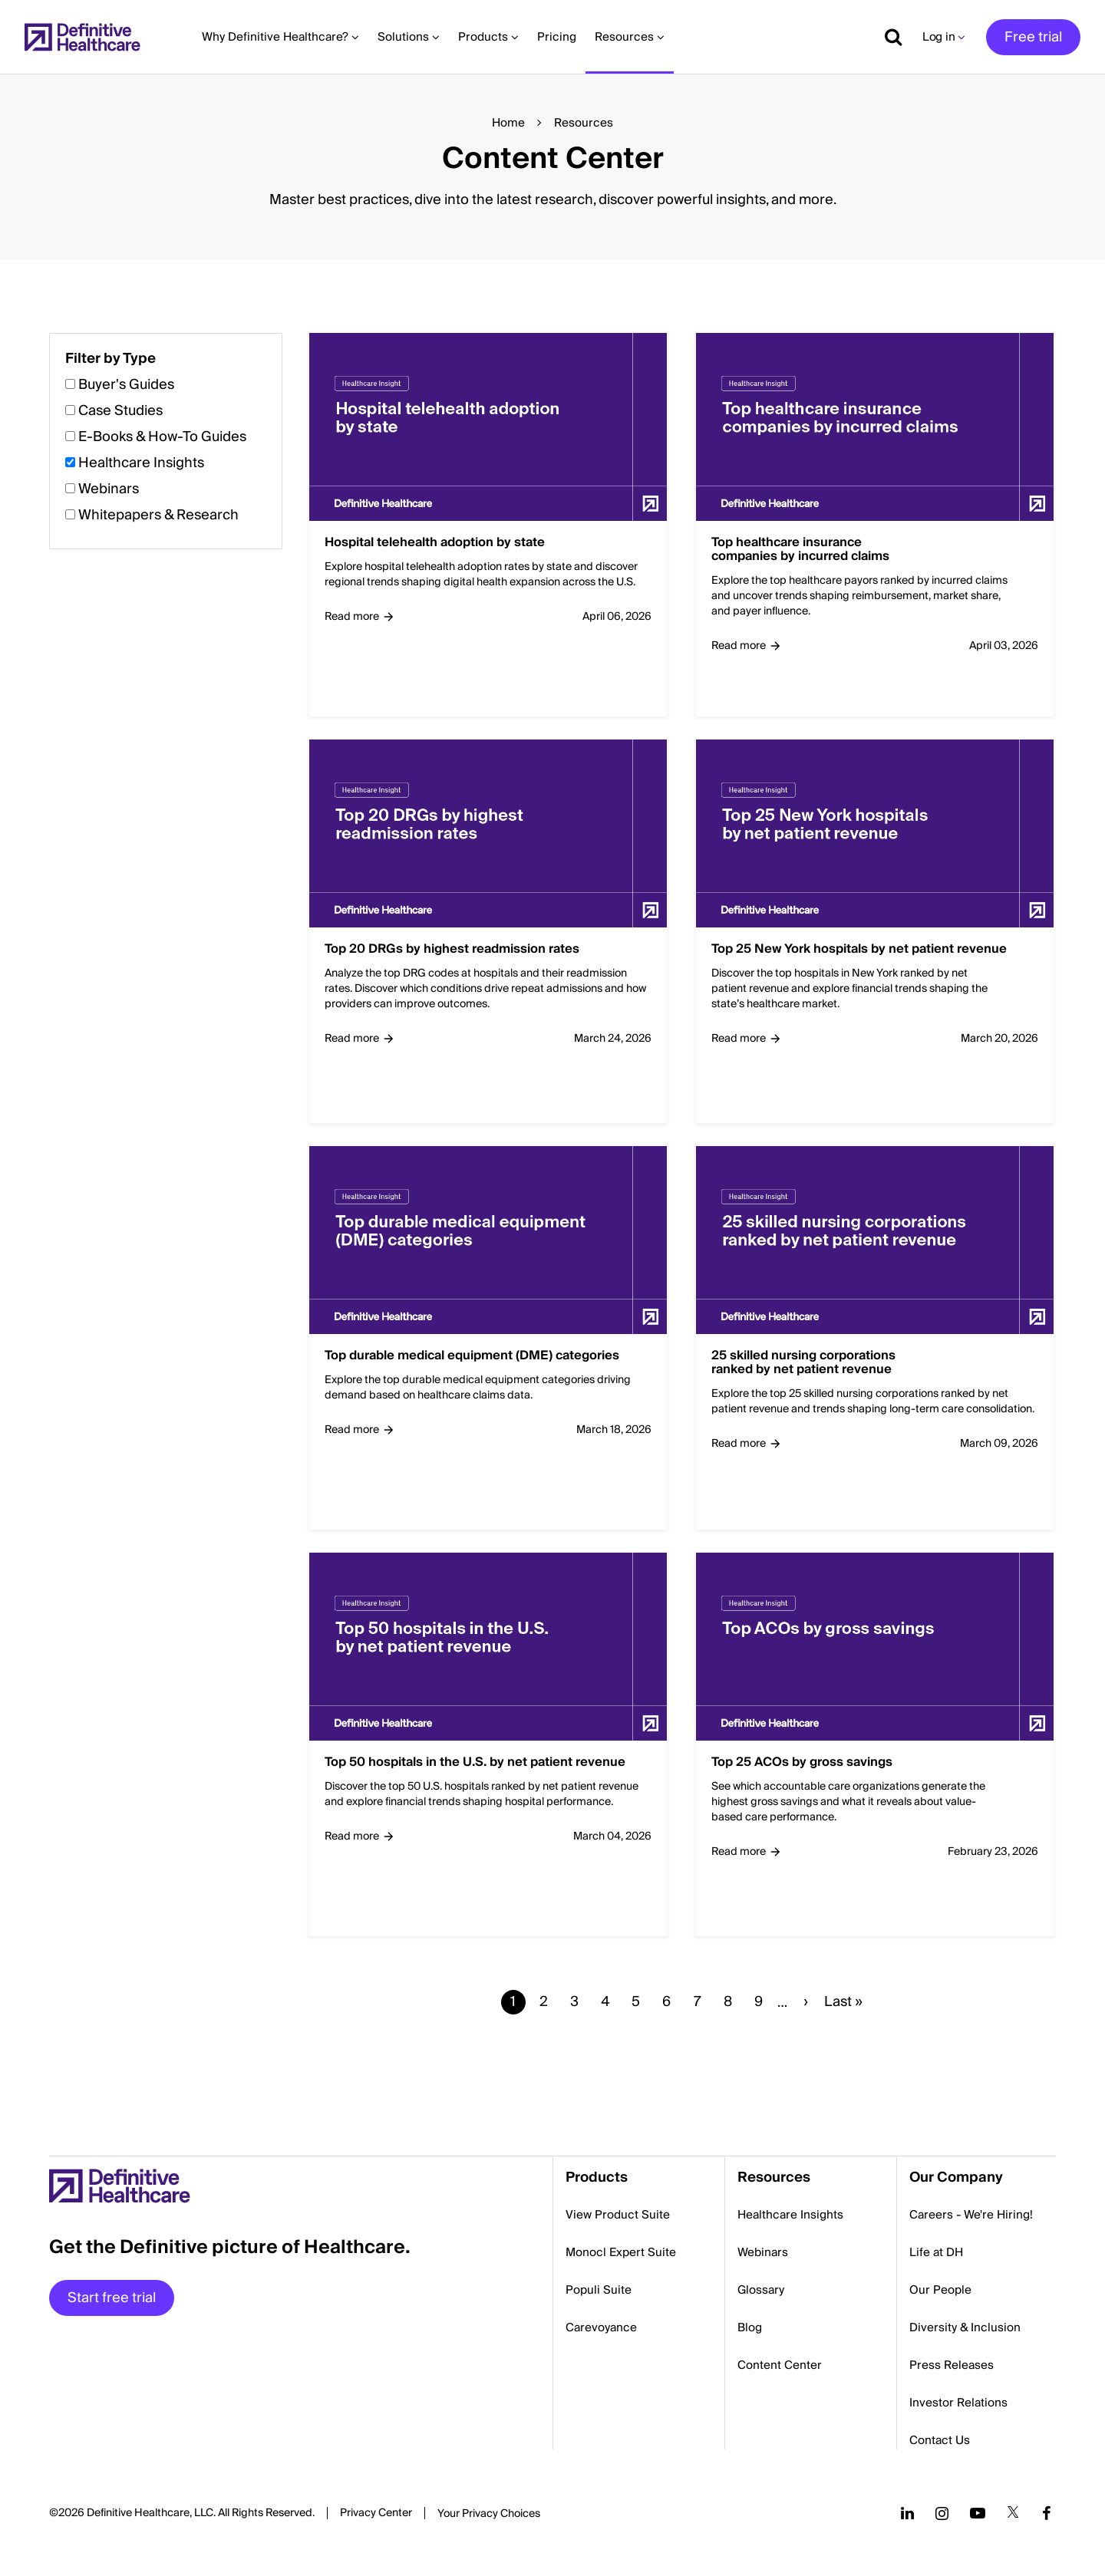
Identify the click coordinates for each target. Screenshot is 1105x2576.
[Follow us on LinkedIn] (907, 2513)
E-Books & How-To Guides (162, 437)
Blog (749, 2327)
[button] (552, 1195)
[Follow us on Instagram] (942, 2513)
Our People (940, 2289)
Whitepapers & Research (158, 515)
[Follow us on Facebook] (1046, 2513)
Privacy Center (376, 2513)
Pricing (556, 37)
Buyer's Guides (126, 385)
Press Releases (951, 2365)
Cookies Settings (488, 2515)
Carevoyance (601, 2327)
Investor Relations (958, 2402)
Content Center (779, 2365)
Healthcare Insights (141, 463)
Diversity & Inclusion (965, 2327)
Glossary (760, 2289)
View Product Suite (618, 2214)
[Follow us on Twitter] (1013, 2513)
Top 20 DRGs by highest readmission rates (452, 950)
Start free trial (112, 2298)
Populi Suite (599, 2289)
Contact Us (939, 2440)
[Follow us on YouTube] (977, 2513)
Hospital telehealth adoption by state (435, 543)
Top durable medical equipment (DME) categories (472, 1356)
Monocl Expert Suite (621, 2252)
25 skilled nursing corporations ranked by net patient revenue (803, 1362)
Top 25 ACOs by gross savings (801, 1763)
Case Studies (120, 411)
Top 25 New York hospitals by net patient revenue (859, 950)
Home (508, 123)
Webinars (108, 489)
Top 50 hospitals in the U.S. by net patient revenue (475, 1763)
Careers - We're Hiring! (971, 2214)
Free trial (1033, 37)
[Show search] (887, 36)
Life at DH (936, 2252)
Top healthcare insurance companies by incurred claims (800, 549)
